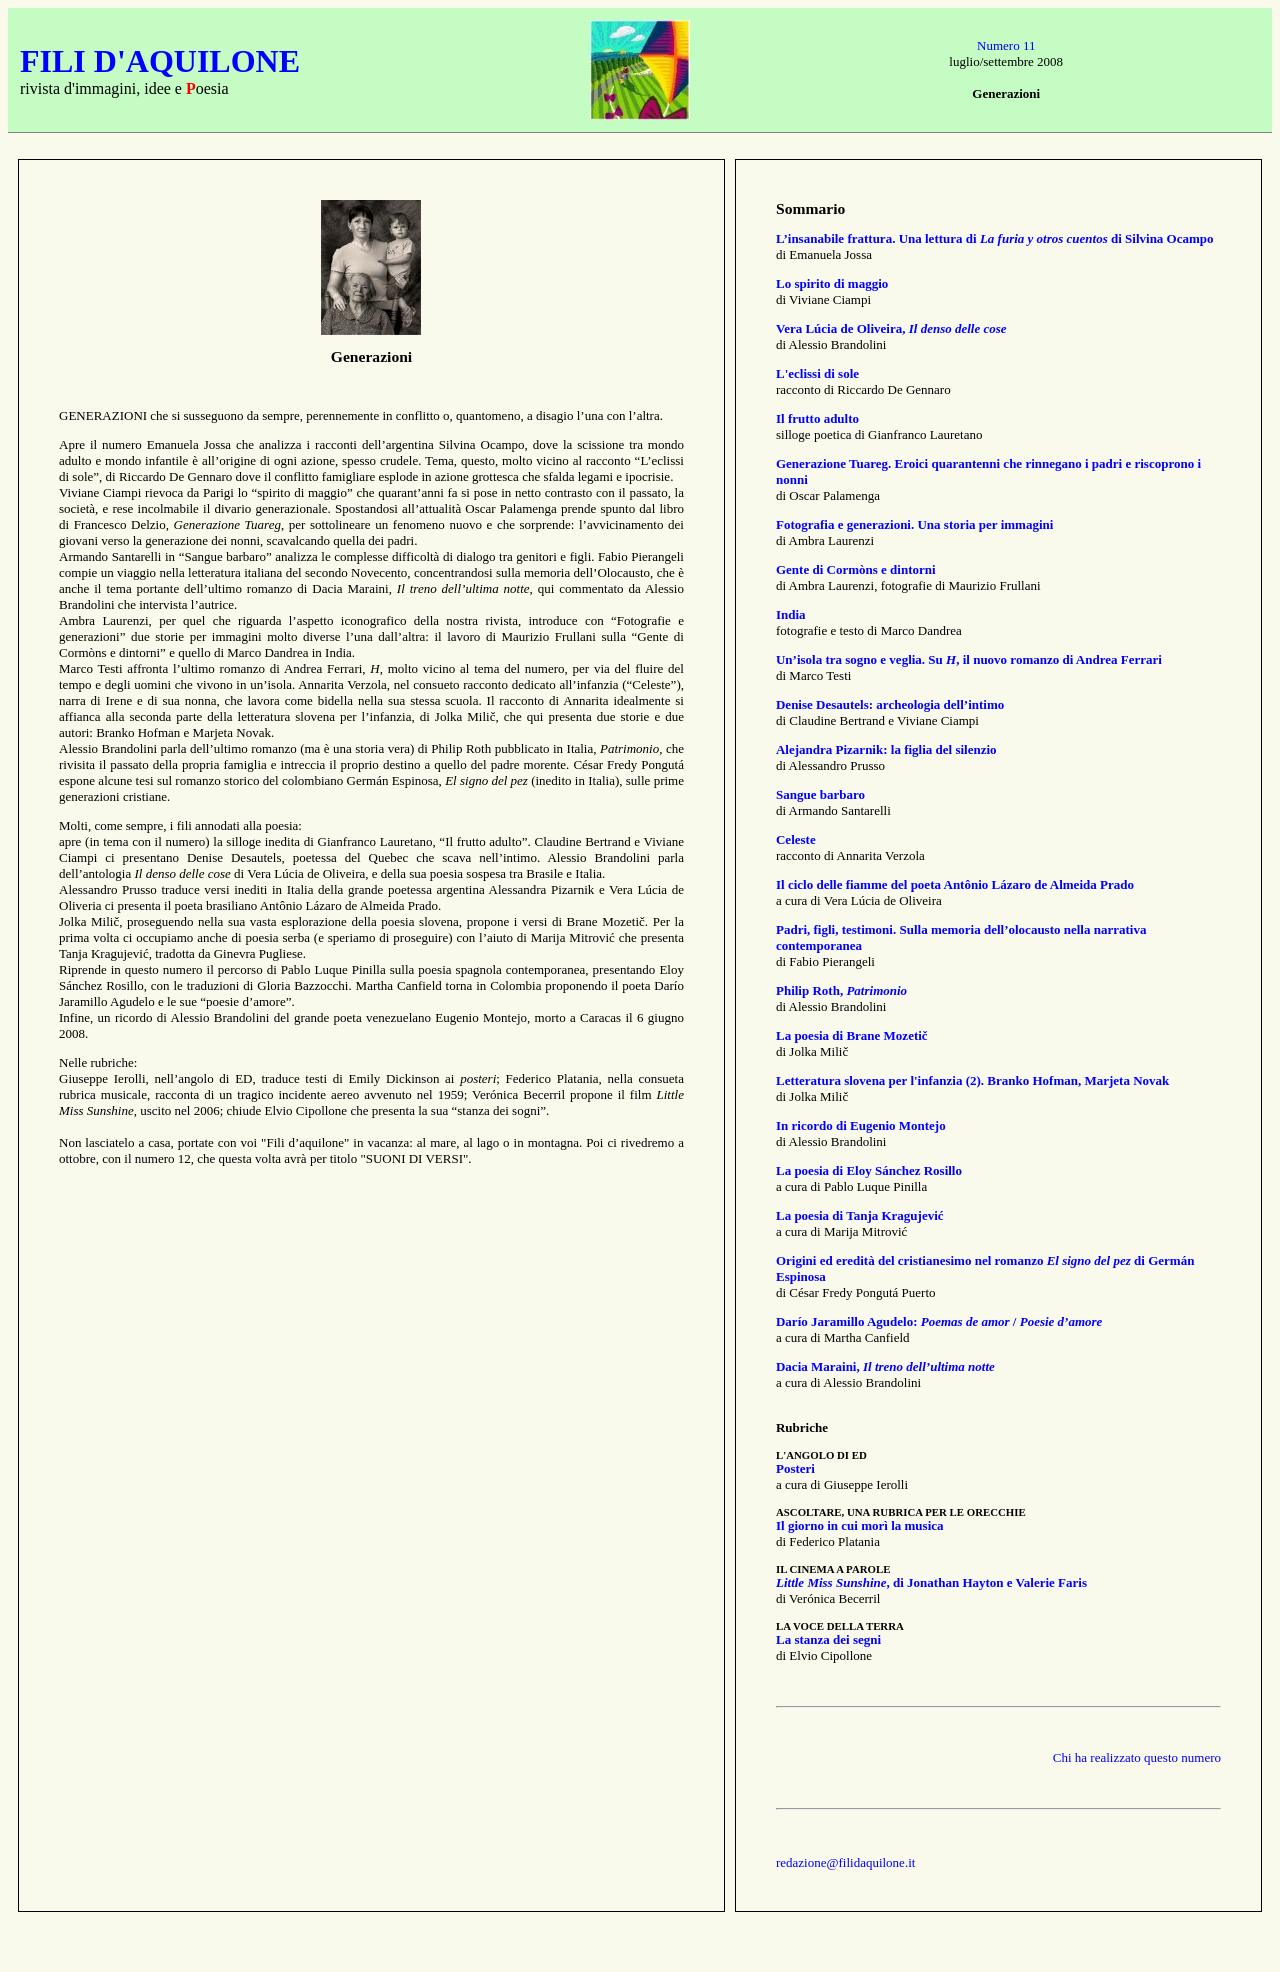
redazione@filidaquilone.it (845, 1862)
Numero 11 (1006, 45)
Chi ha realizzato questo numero (1137, 1757)
